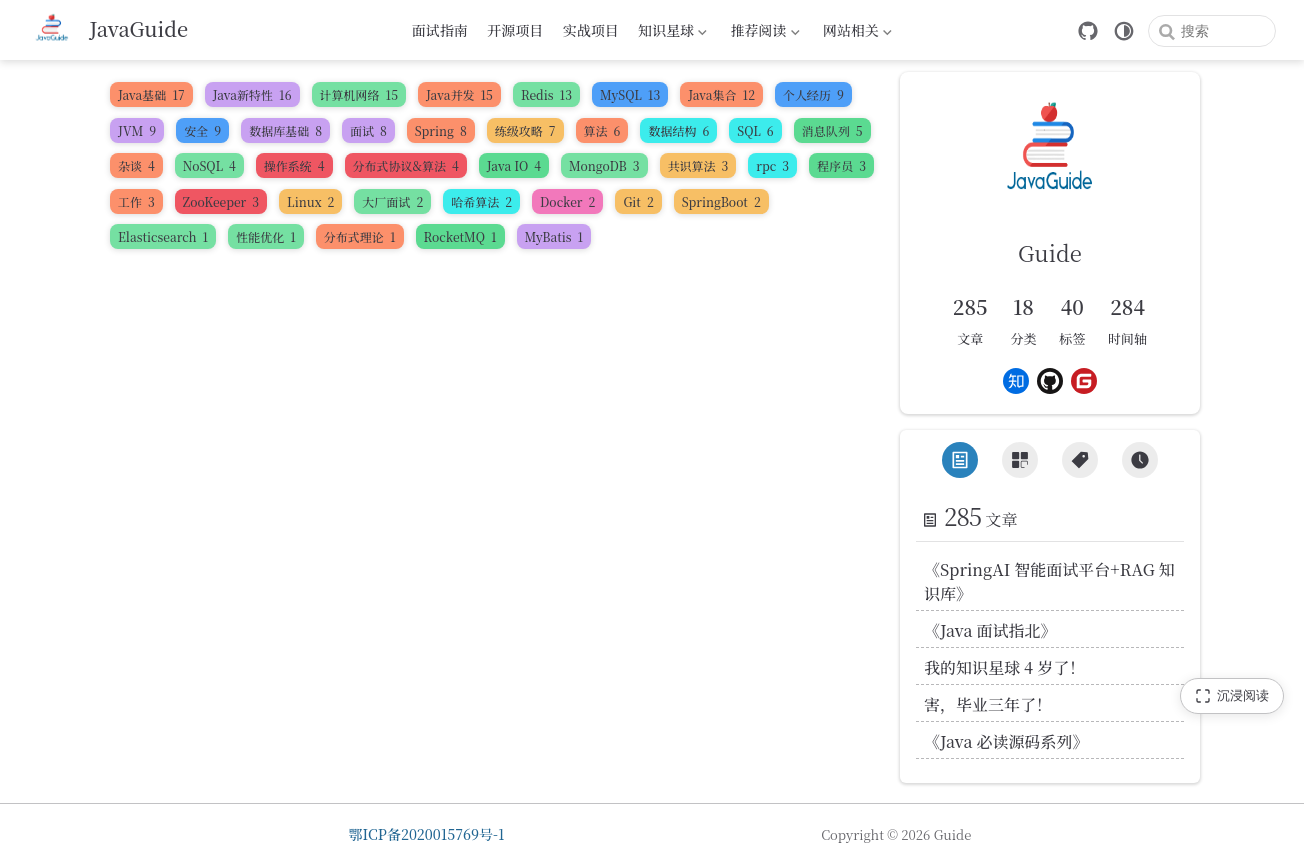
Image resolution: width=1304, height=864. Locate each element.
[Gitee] (1084, 381)
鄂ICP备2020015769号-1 (427, 834)
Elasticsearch (163, 236)
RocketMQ (460, 236)
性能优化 (266, 236)
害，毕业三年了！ (988, 704)
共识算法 (698, 165)
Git (638, 201)
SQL (755, 130)
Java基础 (151, 94)
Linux (310, 201)
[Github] (1050, 381)
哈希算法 (481, 201)
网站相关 (855, 33)
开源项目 (515, 30)
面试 (368, 130)
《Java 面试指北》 (990, 630)
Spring (441, 130)
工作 (136, 201)
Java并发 (459, 94)
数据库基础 (285, 130)
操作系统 (294, 165)
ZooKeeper (221, 201)
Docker (567, 201)
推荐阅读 (763, 33)
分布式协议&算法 (406, 165)
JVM (137, 130)
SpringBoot (721, 201)
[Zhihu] (1016, 381)
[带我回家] (108, 30)
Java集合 (721, 94)
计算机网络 (359, 94)
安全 (202, 130)
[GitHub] (1088, 31)
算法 (602, 130)
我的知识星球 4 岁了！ (1004, 667)
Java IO (514, 165)
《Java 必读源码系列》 (1006, 741)
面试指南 (440, 30)
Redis (546, 94)
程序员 (841, 165)
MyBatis (554, 236)
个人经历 (813, 94)
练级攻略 (525, 130)
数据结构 (678, 130)
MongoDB (604, 165)
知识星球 (671, 33)
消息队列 (832, 130)
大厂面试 (392, 201)
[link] (1050, 186)
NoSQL (209, 165)
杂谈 (136, 165)
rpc (772, 165)
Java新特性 (252, 94)
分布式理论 (360, 236)
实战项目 (591, 30)
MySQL (630, 94)
